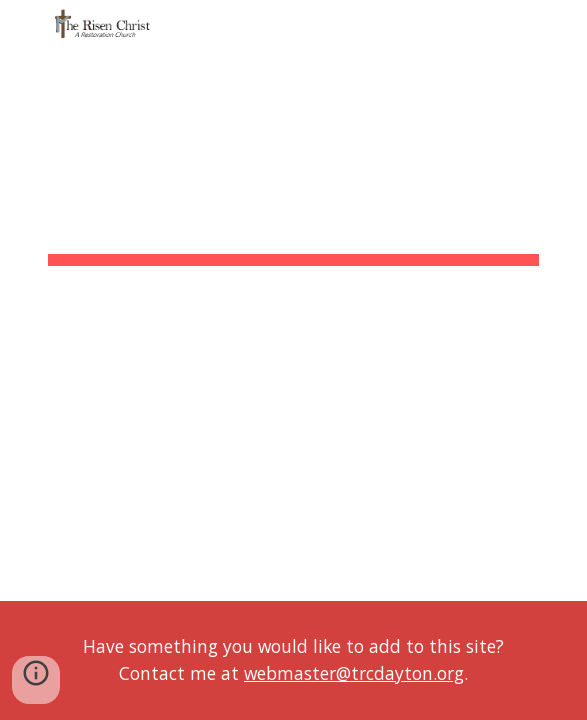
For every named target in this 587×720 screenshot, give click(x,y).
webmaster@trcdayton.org (354, 673)
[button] (24, 27)
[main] (293, 215)
